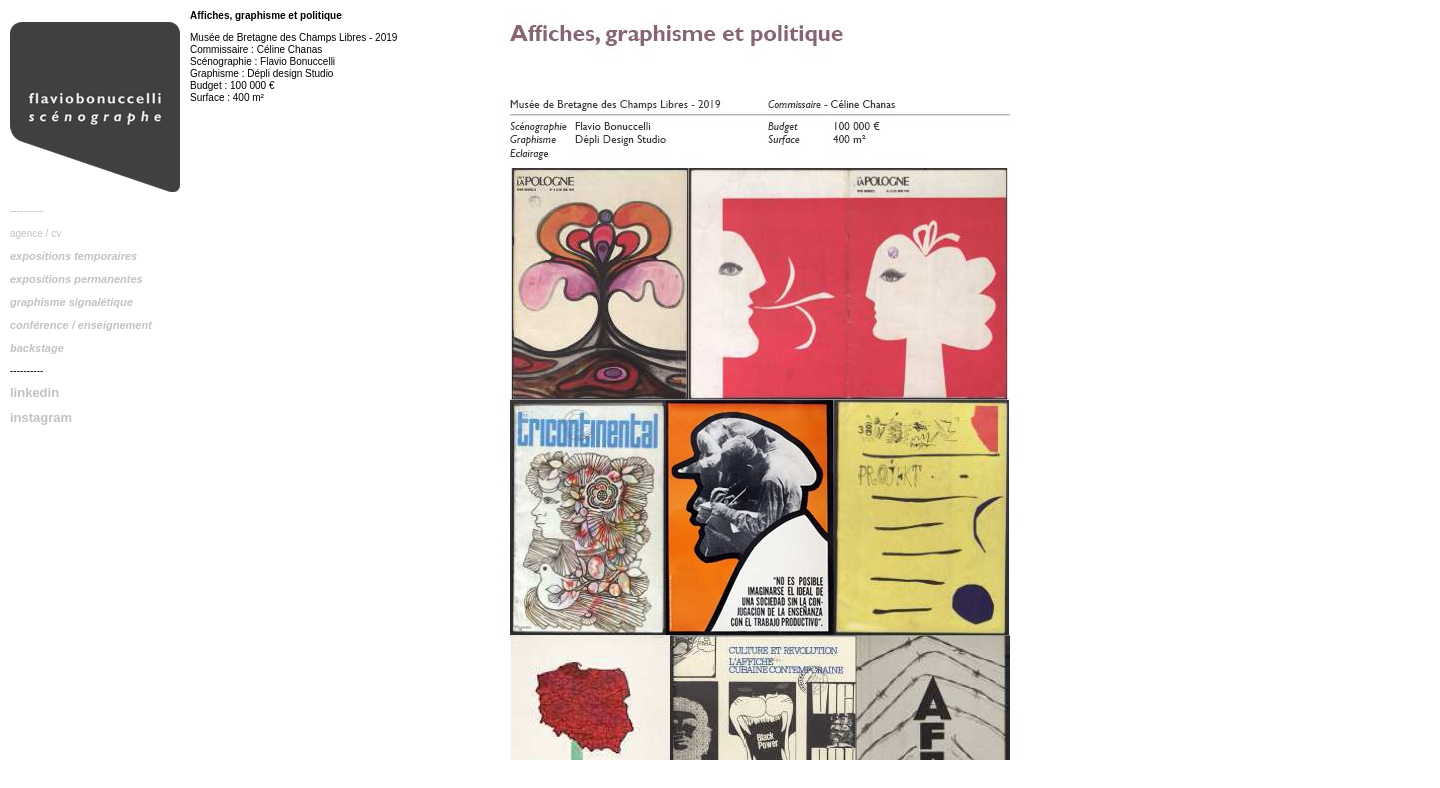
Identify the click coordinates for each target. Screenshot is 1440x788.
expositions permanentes (76, 279)
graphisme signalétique (71, 302)
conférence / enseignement (81, 325)
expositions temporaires (73, 256)
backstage (37, 348)
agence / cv (35, 233)
